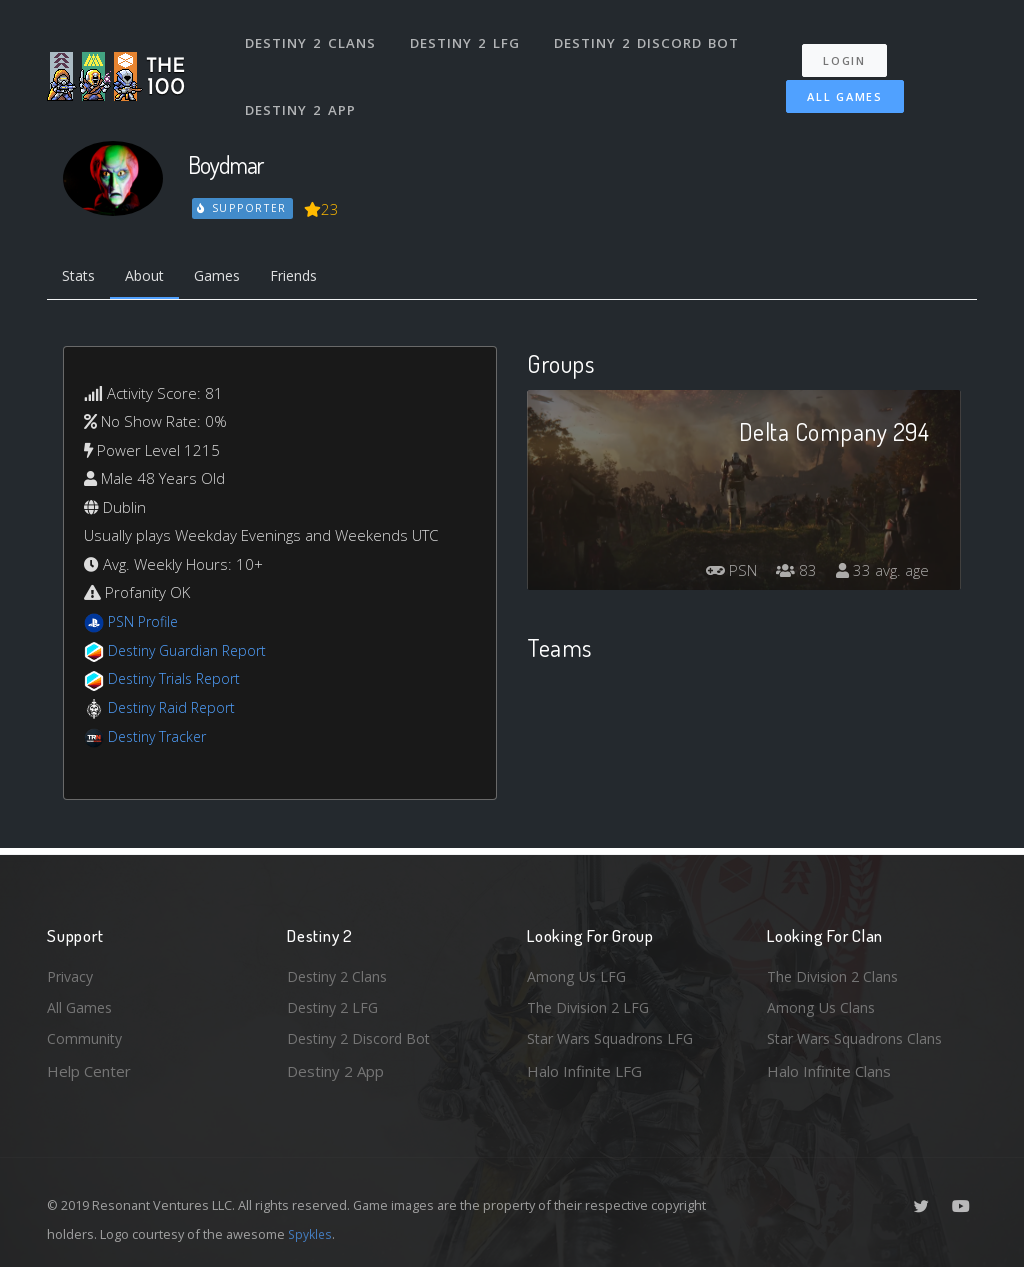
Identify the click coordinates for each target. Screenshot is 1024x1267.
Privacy (72, 973)
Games (228, 277)
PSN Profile (146, 624)
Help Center (89, 1071)
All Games (840, 86)
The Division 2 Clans (835, 973)
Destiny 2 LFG (466, 38)
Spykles (311, 1234)
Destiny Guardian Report (192, 652)
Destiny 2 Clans (311, 38)
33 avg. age (880, 573)
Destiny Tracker (160, 738)
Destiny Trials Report (178, 681)
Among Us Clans (822, 1006)
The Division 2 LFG (591, 1006)
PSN (722, 573)
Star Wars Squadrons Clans (859, 1038)
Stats (81, 277)
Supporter (243, 208)
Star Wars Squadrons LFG (615, 1038)
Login (848, 50)
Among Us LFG (578, 973)
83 (791, 573)
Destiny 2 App (302, 94)
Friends (310, 277)
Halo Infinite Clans (829, 1071)
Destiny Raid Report (175, 709)
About (151, 277)
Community (85, 1038)
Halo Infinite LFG (584, 1071)
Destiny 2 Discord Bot (647, 38)
